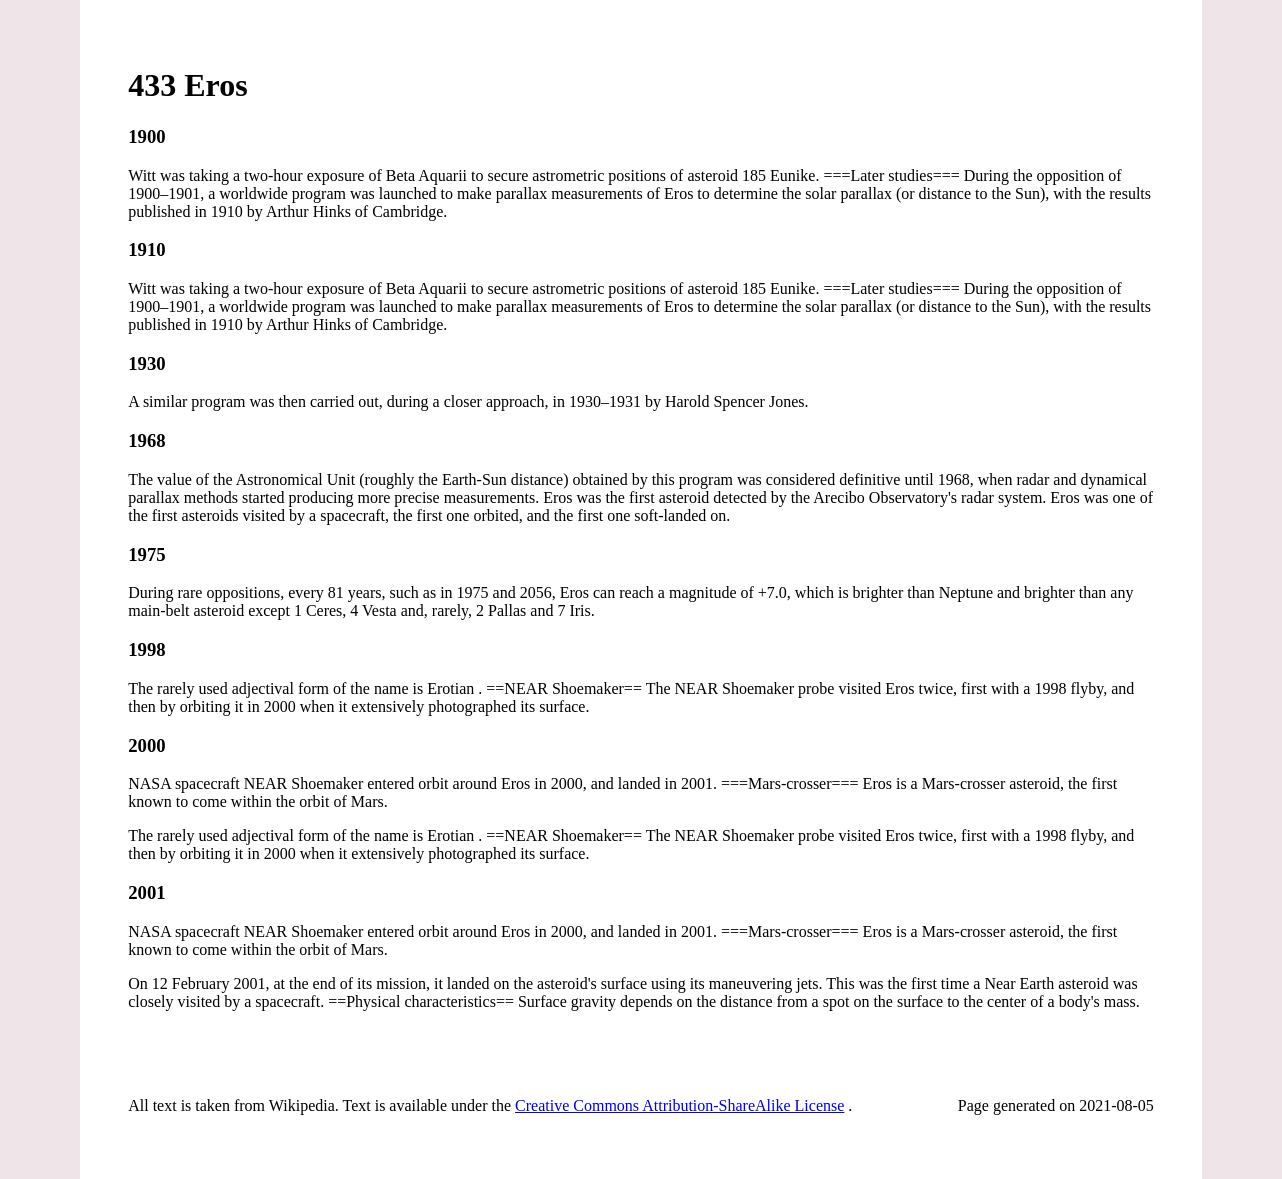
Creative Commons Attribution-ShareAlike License (679, 1105)
